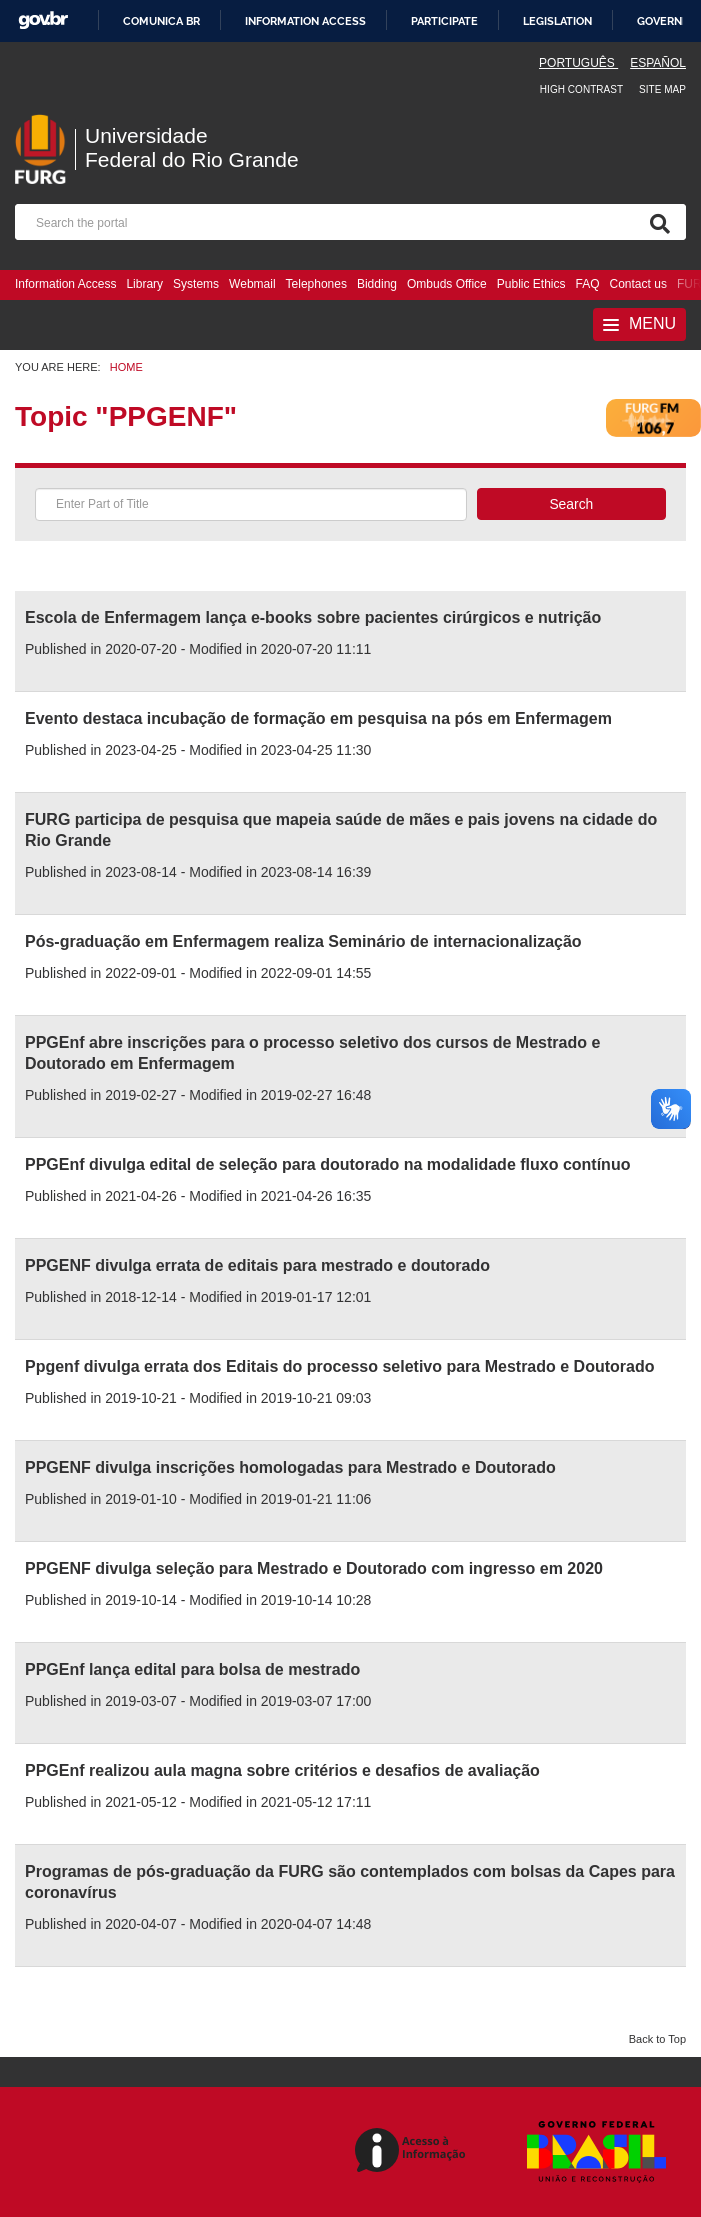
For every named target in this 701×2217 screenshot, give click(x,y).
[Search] (656, 222)
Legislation (557, 21)
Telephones (316, 284)
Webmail (252, 284)
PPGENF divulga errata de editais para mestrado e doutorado (257, 1265)
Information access (305, 21)
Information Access (65, 284)
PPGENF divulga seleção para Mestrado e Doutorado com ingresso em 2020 (314, 1568)
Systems (196, 284)
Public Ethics (531, 284)
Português (578, 63)
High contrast (581, 89)
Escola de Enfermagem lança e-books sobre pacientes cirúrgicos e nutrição (313, 617)
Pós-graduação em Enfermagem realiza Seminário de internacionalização (303, 941)
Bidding (377, 284)
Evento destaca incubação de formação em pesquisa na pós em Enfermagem (318, 718)
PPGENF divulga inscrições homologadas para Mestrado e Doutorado (290, 1467)
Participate (444, 21)
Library (144, 284)
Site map (662, 89)
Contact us (638, 284)
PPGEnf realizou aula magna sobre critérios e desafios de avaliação (282, 1770)
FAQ (588, 284)
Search (571, 504)
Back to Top (657, 2039)
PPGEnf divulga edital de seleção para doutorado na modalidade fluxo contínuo (327, 1164)
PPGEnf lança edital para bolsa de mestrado (192, 1669)
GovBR (43, 20)
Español (658, 63)
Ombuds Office (447, 284)
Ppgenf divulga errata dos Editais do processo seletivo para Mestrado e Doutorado (339, 1366)
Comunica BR (161, 21)
